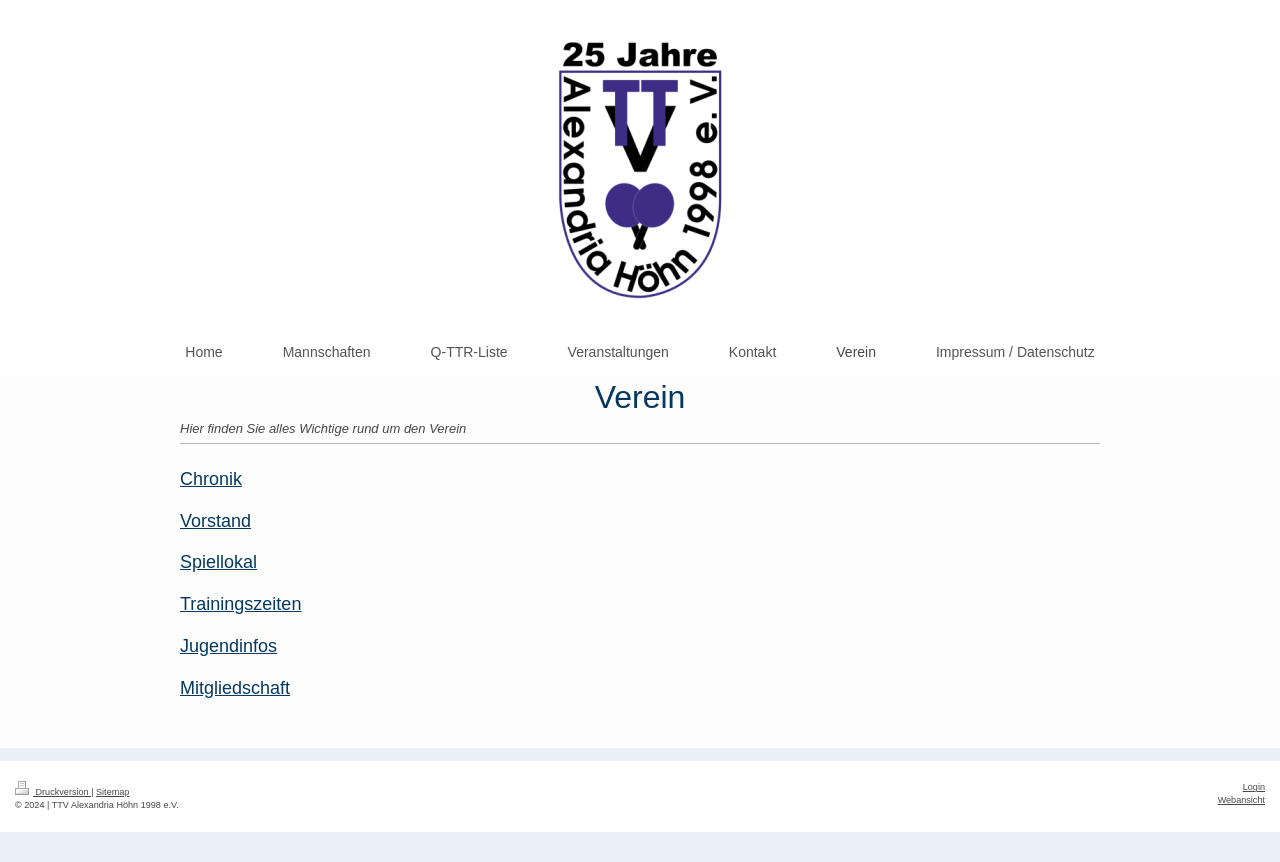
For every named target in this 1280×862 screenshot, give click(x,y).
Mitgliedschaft (235, 688)
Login (1254, 787)
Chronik (211, 479)
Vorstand (215, 521)
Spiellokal (218, 562)
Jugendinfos (228, 646)
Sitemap (112, 792)
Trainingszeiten (240, 604)
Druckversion (53, 792)
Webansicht (1241, 800)
